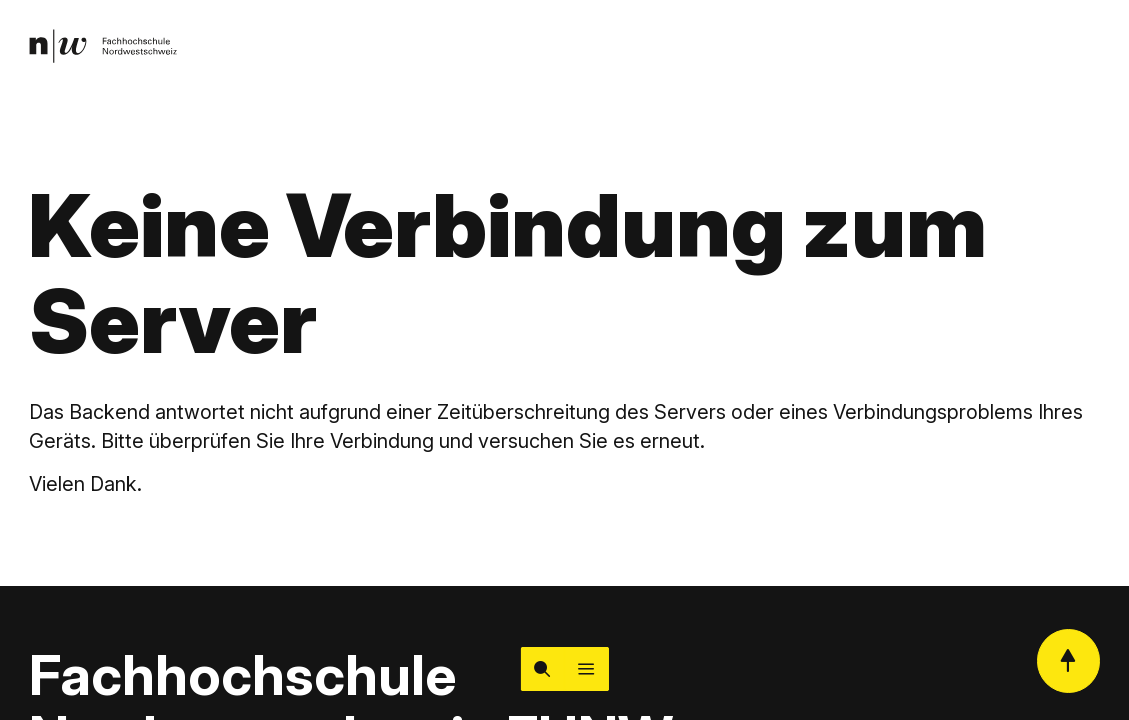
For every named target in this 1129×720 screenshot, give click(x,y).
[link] (103, 46)
